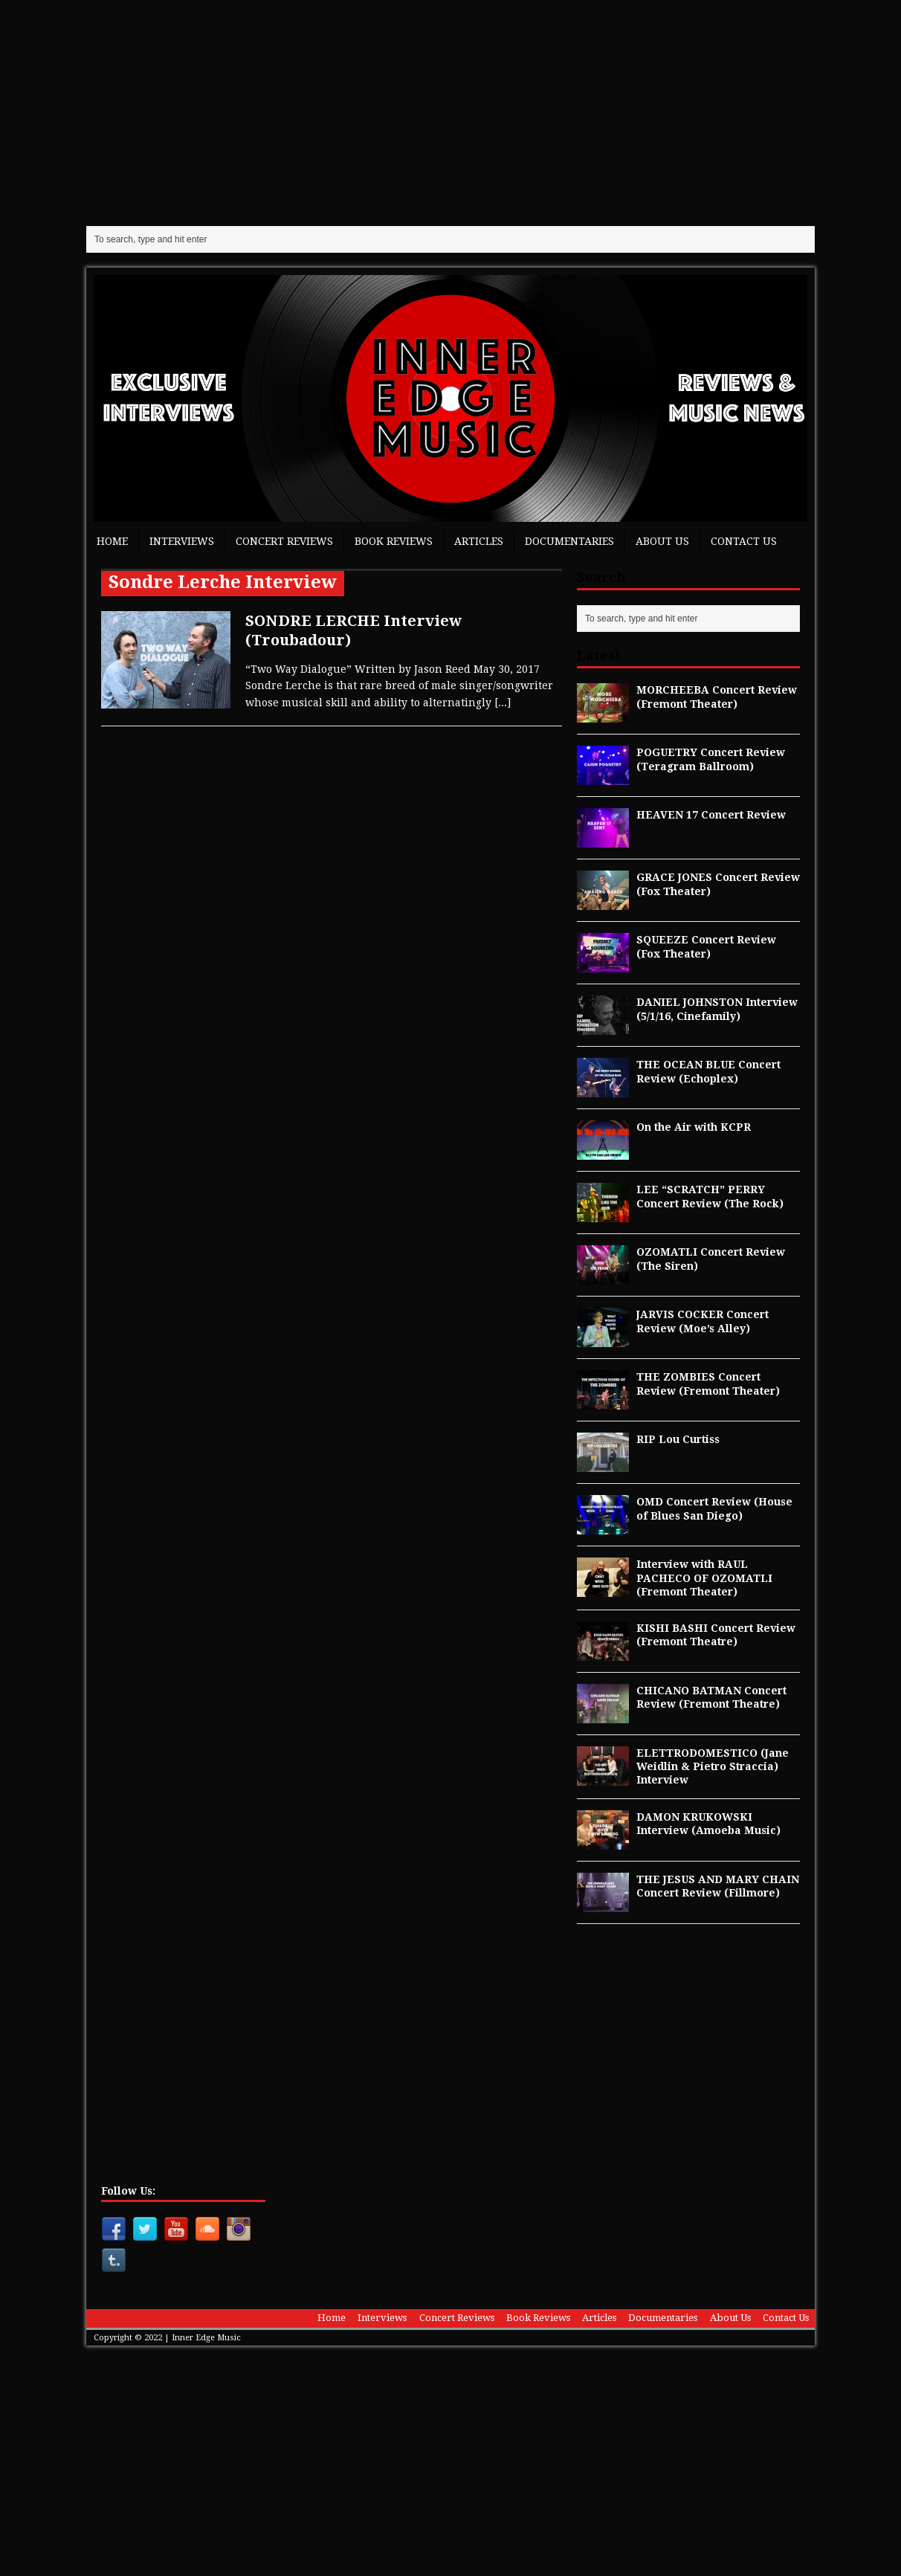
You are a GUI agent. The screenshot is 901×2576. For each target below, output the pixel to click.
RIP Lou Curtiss (678, 1439)
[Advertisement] (450, 111)
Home (112, 541)
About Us (662, 541)
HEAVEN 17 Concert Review (711, 815)
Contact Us (744, 541)
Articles (478, 541)
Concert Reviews (284, 541)
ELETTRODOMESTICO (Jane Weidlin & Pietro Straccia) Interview (712, 1766)
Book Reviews (394, 541)
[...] (502, 702)
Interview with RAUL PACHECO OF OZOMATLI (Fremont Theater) (704, 1577)
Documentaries (569, 541)
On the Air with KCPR (693, 1127)
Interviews (181, 541)
